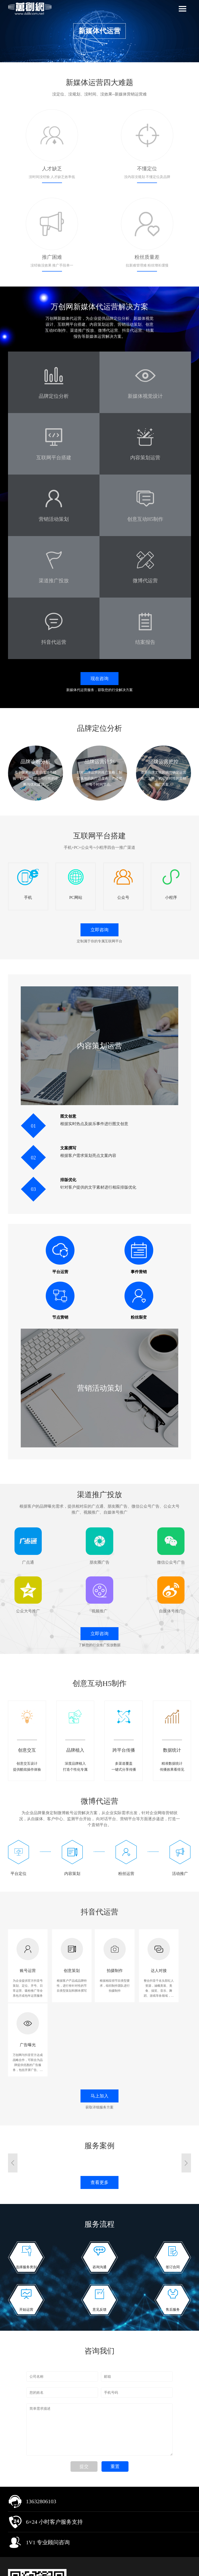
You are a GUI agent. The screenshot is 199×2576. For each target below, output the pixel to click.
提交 (84, 2388)
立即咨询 (99, 929)
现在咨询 (99, 678)
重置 (115, 2388)
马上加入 (99, 2018)
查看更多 (99, 2104)
